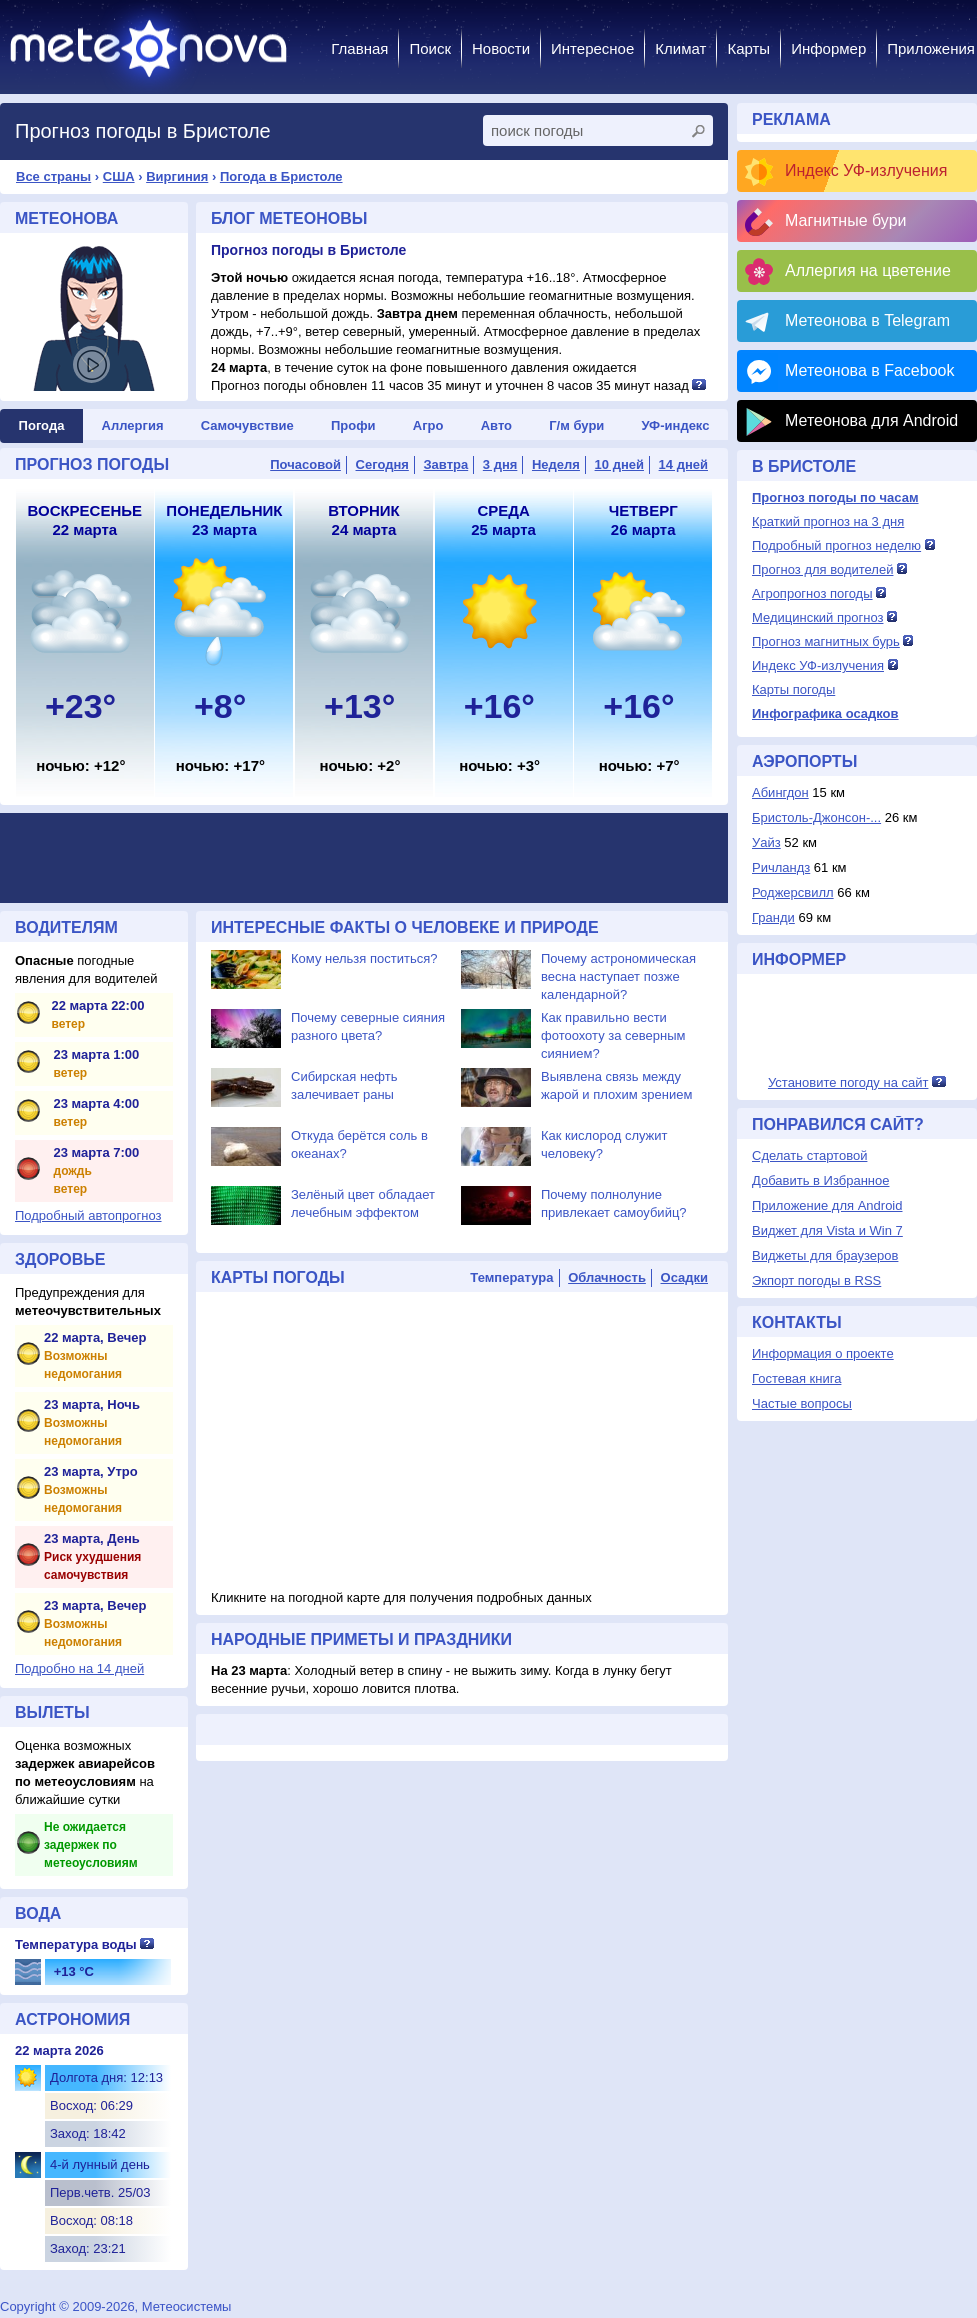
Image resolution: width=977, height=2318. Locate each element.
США (119, 176)
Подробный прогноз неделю (836, 545)
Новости (501, 48)
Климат (680, 48)
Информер (828, 48)
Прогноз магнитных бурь (826, 641)
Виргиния (177, 176)
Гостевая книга (796, 1378)
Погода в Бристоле (281, 176)
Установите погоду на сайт (848, 1082)
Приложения (931, 48)
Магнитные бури (846, 220)
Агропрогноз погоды (812, 593)
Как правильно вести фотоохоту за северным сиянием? (613, 1035)
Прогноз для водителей (822, 569)
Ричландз (781, 867)
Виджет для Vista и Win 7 (827, 1230)
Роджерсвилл (793, 892)
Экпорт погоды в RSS (816, 1280)
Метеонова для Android (871, 420)
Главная (359, 48)
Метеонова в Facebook (869, 370)
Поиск (430, 48)
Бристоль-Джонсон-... (816, 817)
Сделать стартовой (809, 1155)
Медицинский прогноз (817, 617)
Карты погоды (793, 689)
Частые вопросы (802, 1403)
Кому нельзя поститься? (364, 958)
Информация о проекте (823, 1353)
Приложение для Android (827, 1205)
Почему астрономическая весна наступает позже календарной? (618, 976)
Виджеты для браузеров (825, 1255)
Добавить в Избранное (820, 1180)
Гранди (773, 917)
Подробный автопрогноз (88, 1215)
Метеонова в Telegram (867, 320)
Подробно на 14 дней (79, 1668)
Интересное (592, 48)
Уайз (766, 842)
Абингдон (780, 792)
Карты (748, 48)
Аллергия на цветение (868, 270)
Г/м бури (576, 425)
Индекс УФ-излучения (866, 170)
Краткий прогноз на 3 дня (828, 521)
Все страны (53, 176)
